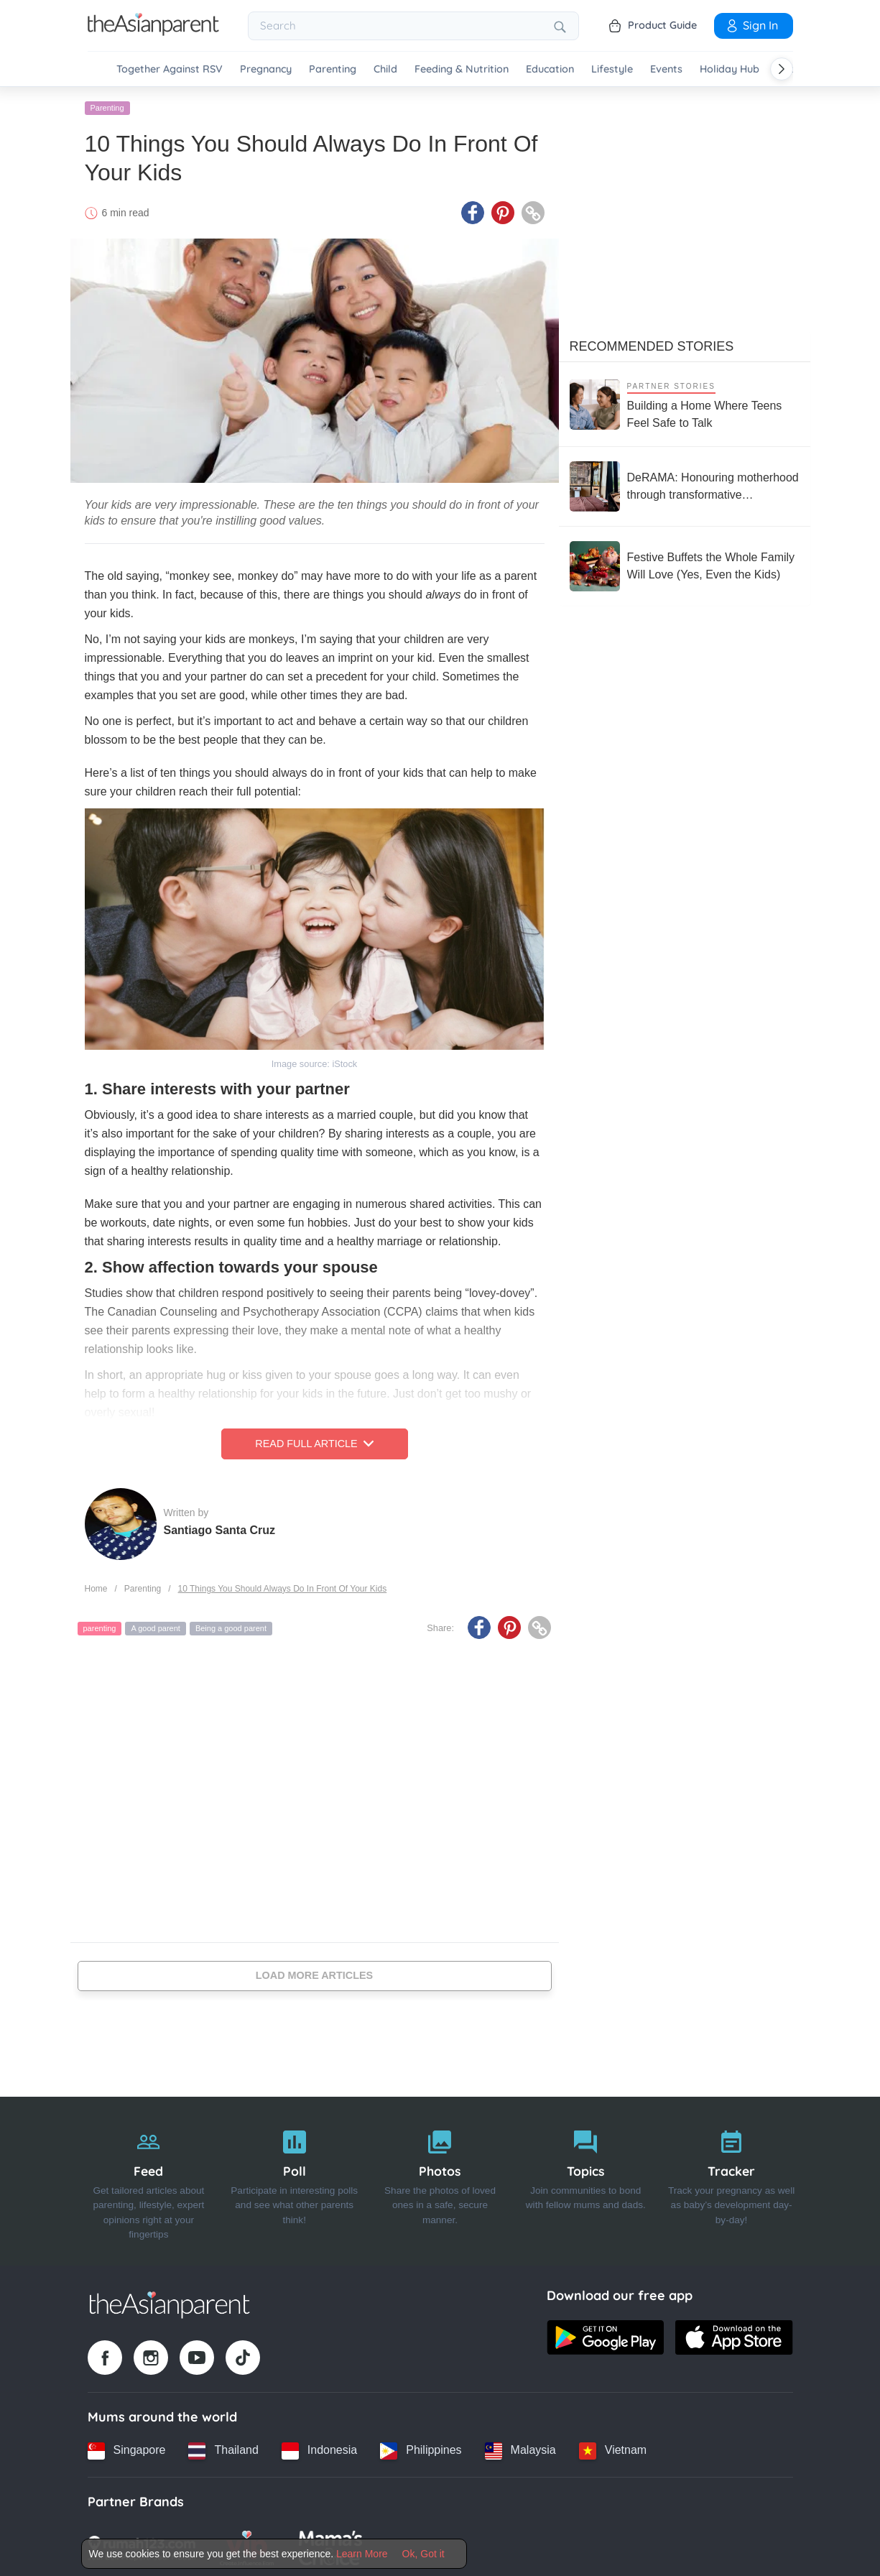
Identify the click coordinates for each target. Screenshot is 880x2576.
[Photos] (440, 2179)
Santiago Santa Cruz (220, 1527)
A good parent (155, 1626)
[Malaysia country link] (520, 2448)
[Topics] (586, 2179)
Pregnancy (266, 69)
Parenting (332, 69)
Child (385, 69)
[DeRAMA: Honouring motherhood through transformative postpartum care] (685, 484)
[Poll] (294, 2179)
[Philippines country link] (420, 2448)
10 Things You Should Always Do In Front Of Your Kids (282, 1586)
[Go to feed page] (153, 31)
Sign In (751, 25)
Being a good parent (231, 1626)
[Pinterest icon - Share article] (502, 210)
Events (666, 69)
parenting (99, 1626)
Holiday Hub (729, 69)
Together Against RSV (169, 69)
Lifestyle (612, 69)
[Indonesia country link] (319, 2448)
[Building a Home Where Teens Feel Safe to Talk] (685, 402)
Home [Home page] (96, 1586)
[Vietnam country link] (613, 2448)
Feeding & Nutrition (461, 69)
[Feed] (149, 2179)
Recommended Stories (652, 344)
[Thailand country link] (223, 2448)
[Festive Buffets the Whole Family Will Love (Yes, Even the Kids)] (685, 564)
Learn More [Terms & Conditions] (362, 2553)
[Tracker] (731, 2179)
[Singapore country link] (127, 2448)
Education (550, 69)
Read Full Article (314, 1441)
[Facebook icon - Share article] (472, 210)
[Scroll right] (781, 68)
